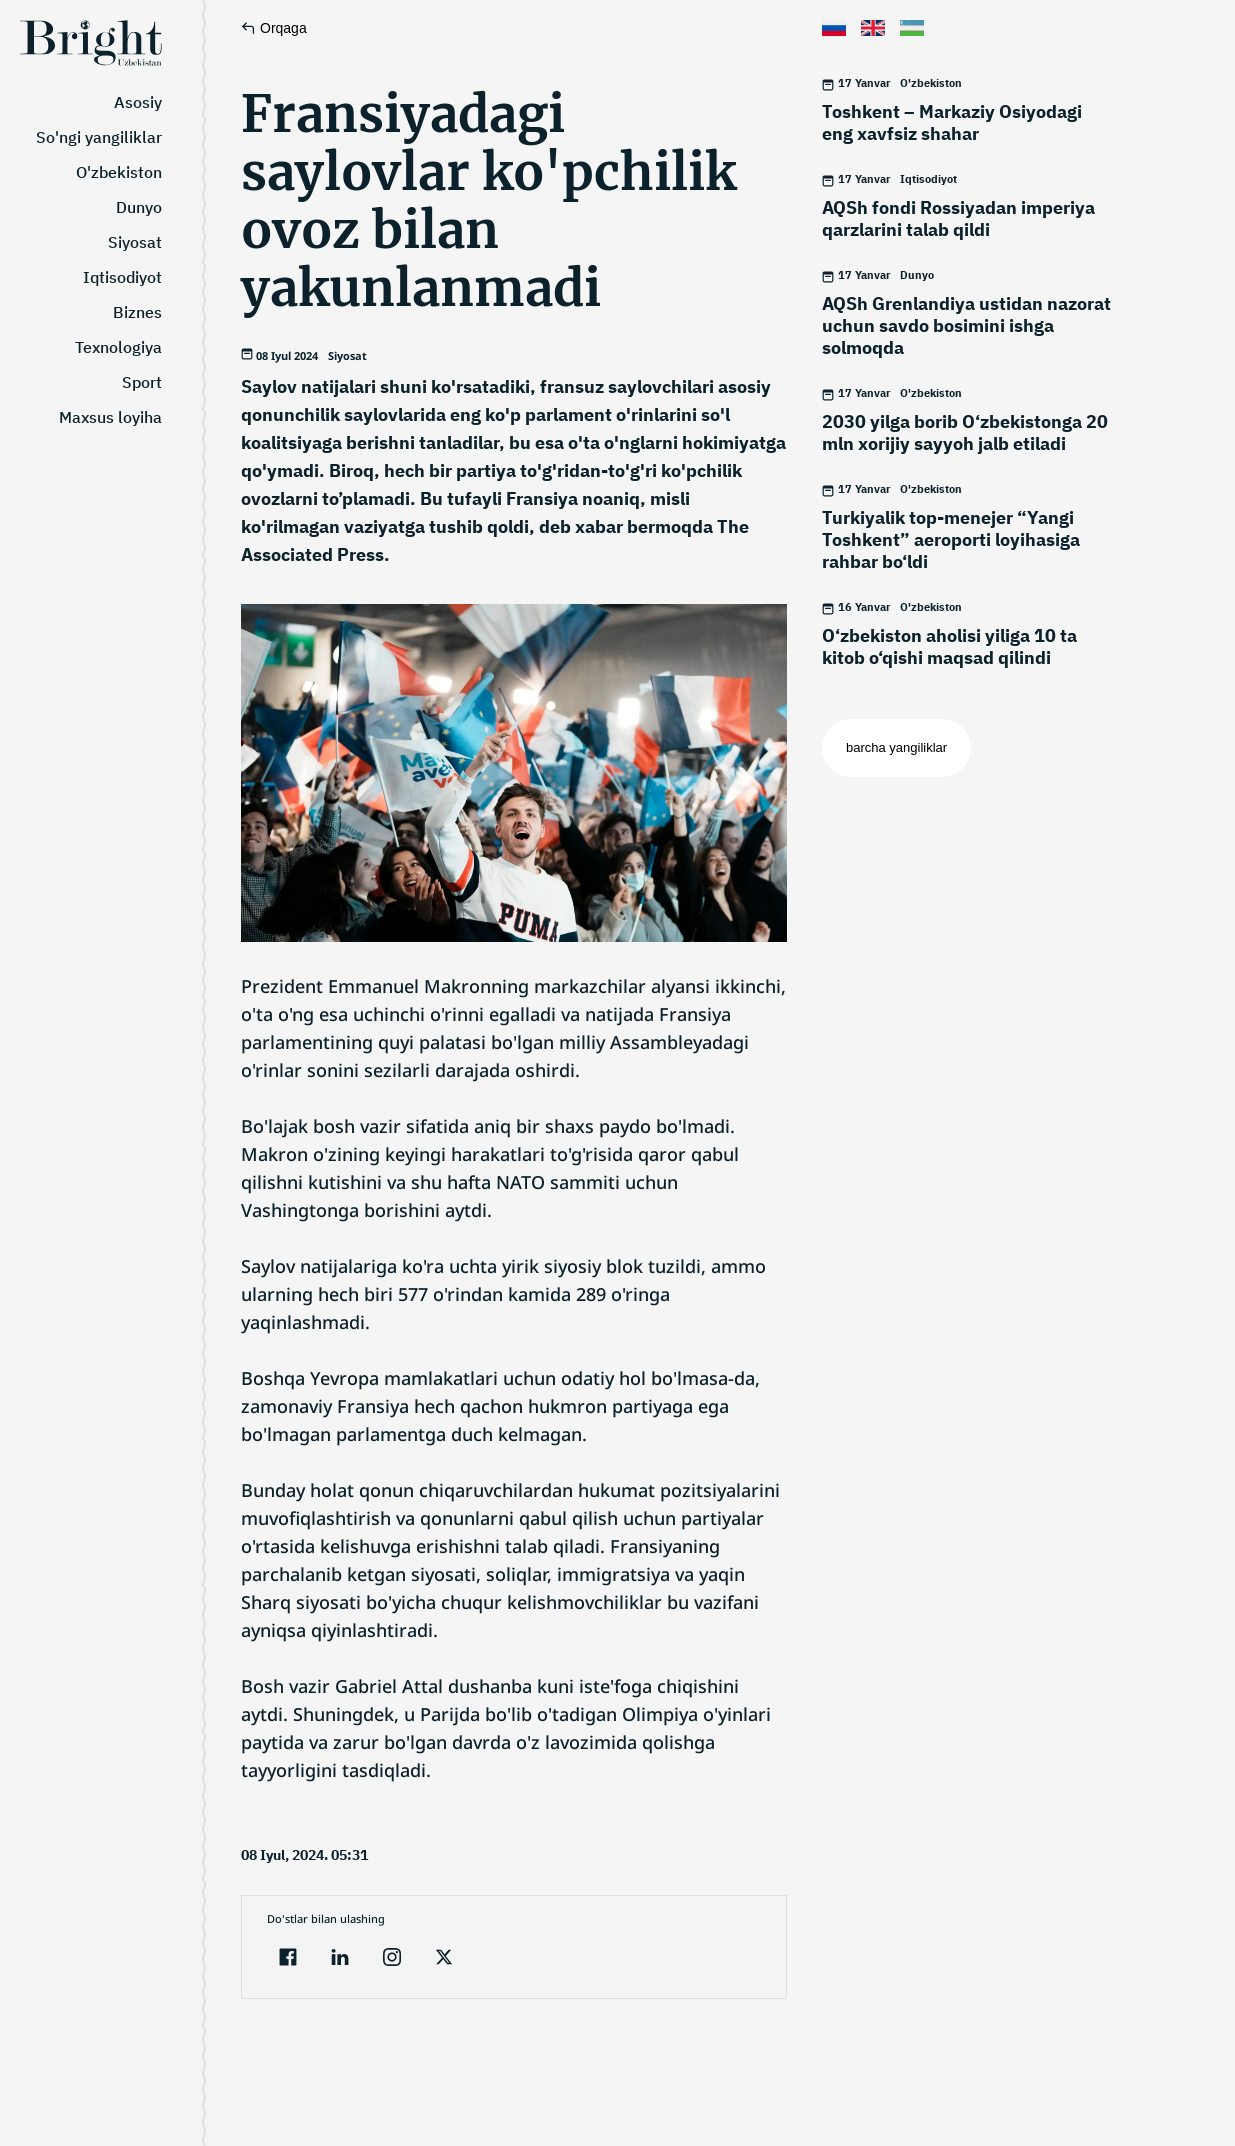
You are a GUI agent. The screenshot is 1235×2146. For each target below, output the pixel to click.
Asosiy (138, 102)
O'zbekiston (119, 172)
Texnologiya (118, 347)
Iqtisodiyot (122, 277)
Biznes (137, 312)
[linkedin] (340, 1959)
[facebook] (288, 1959)
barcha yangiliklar (896, 747)
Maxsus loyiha (110, 417)
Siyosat (135, 242)
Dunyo (139, 207)
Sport (142, 382)
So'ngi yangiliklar (99, 137)
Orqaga (274, 28)
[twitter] (444, 1959)
